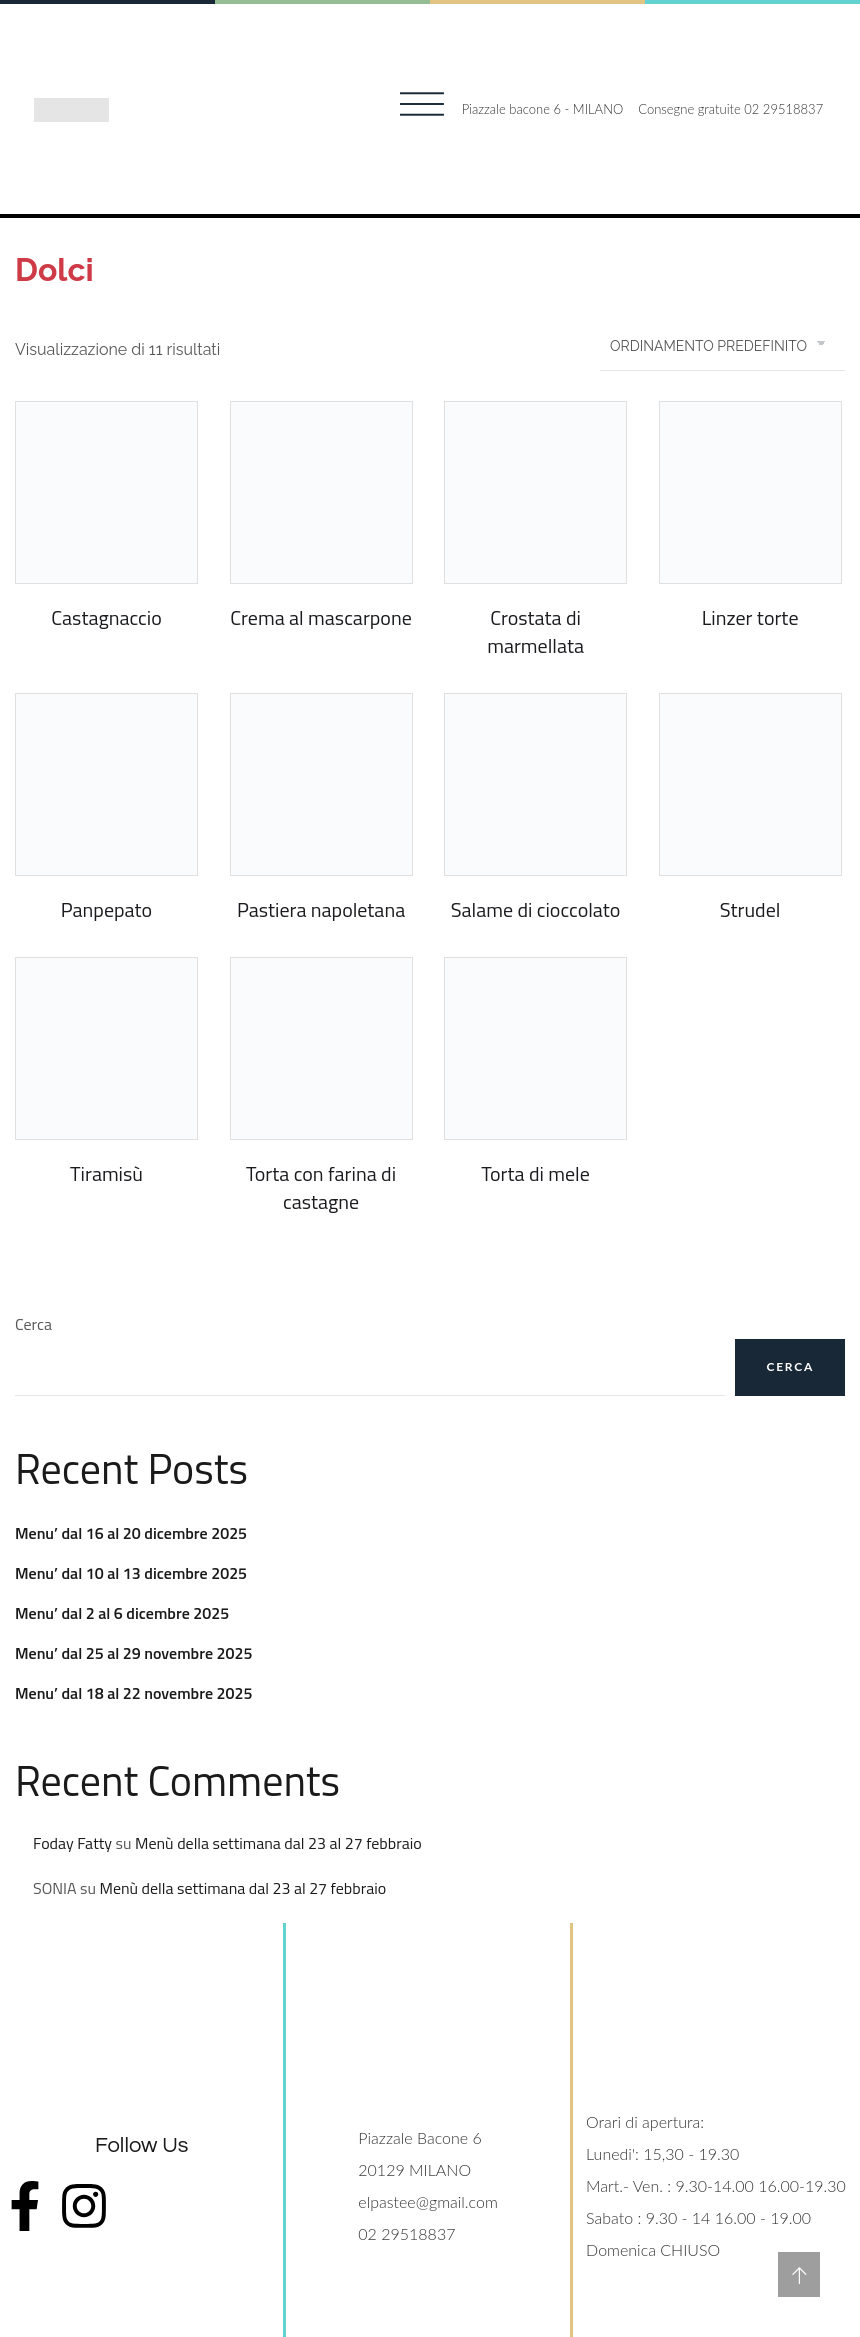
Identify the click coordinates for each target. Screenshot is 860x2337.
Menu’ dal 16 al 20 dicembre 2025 (131, 1533)
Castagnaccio (106, 617)
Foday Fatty (72, 1843)
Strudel (750, 909)
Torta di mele (535, 1173)
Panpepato (106, 909)
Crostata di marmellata (535, 631)
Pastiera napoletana (321, 909)
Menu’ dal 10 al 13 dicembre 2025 (131, 1573)
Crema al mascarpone (320, 617)
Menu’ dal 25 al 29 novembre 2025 (133, 1653)
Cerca (33, 1324)
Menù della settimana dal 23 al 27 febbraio (278, 1843)
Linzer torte (750, 617)
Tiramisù (106, 1173)
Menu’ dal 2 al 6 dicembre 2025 (122, 1613)
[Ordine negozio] (722, 346)
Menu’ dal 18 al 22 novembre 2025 (133, 1693)
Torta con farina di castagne (321, 1187)
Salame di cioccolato (536, 909)
